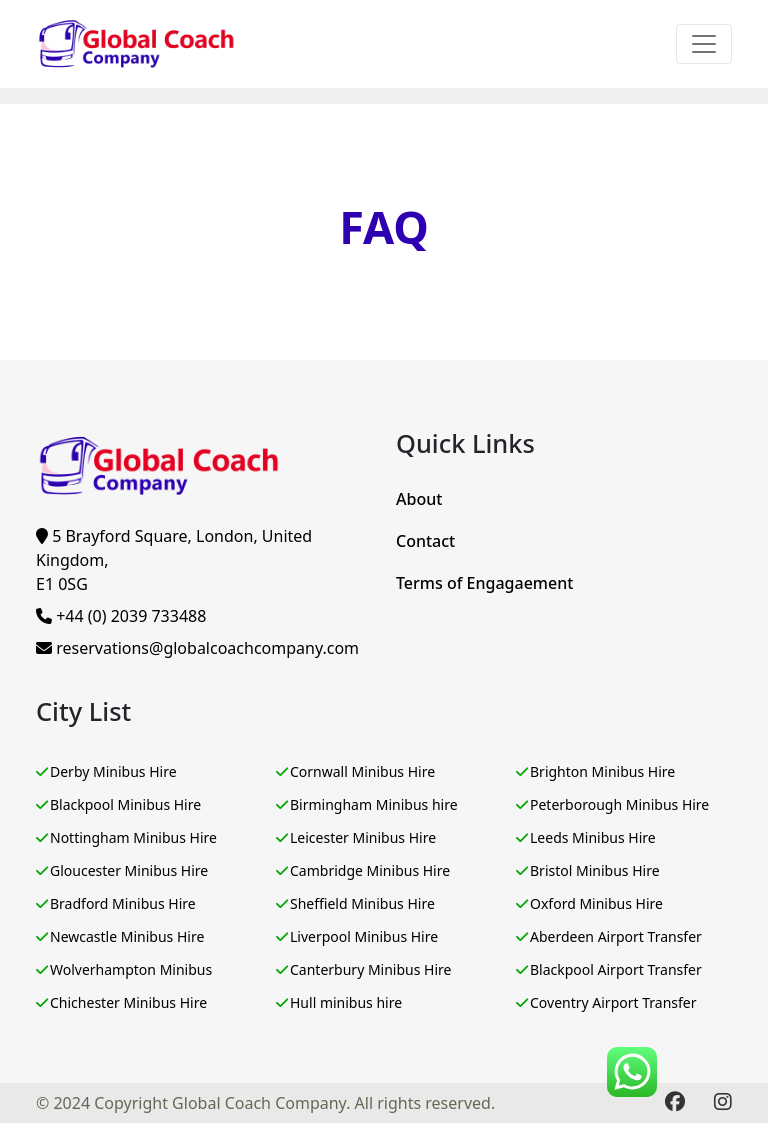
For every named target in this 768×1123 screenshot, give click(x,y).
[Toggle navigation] (704, 44)
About (419, 499)
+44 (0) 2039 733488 (121, 616)
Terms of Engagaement (484, 583)
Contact (425, 541)
